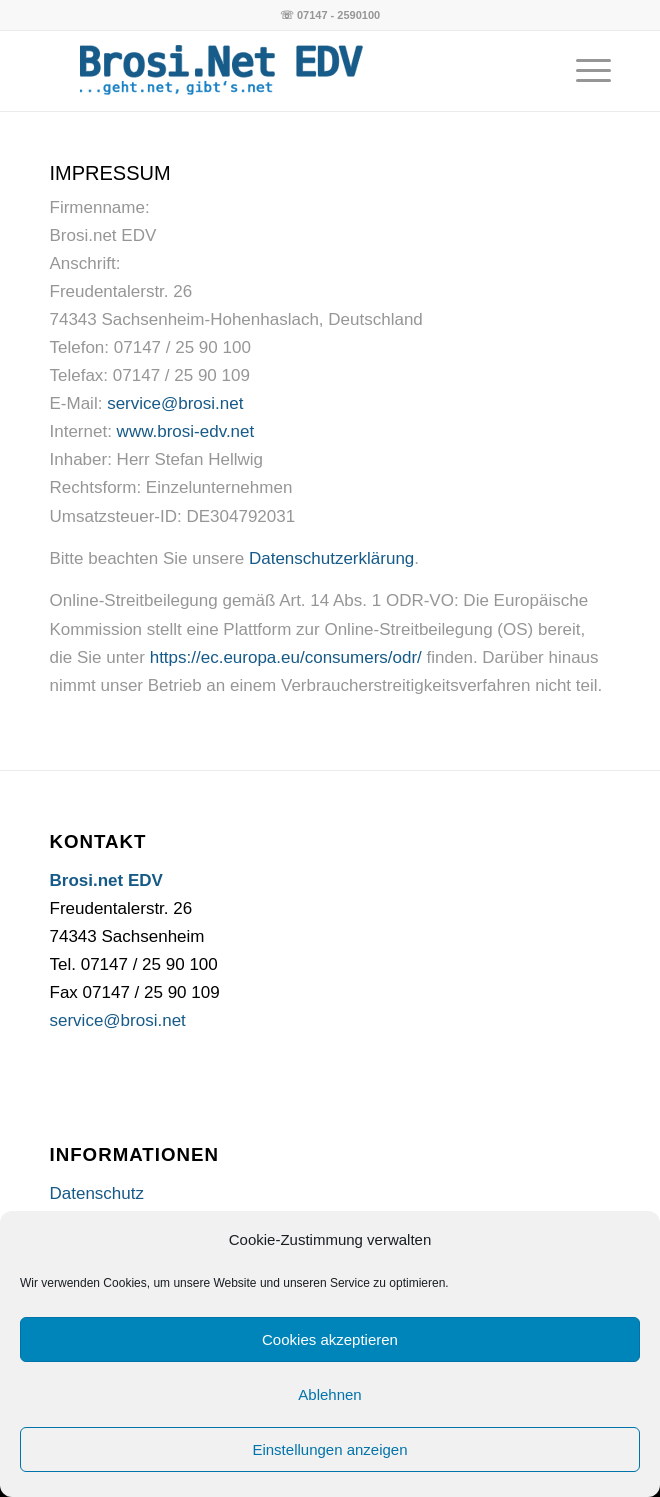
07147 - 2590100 (338, 15)
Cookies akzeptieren (330, 1339)
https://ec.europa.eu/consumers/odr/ (286, 657)
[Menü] (583, 71)
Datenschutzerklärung (331, 558)
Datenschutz (97, 1193)
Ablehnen (329, 1394)
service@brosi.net (175, 403)
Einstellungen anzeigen (329, 1449)
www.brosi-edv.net (186, 431)
